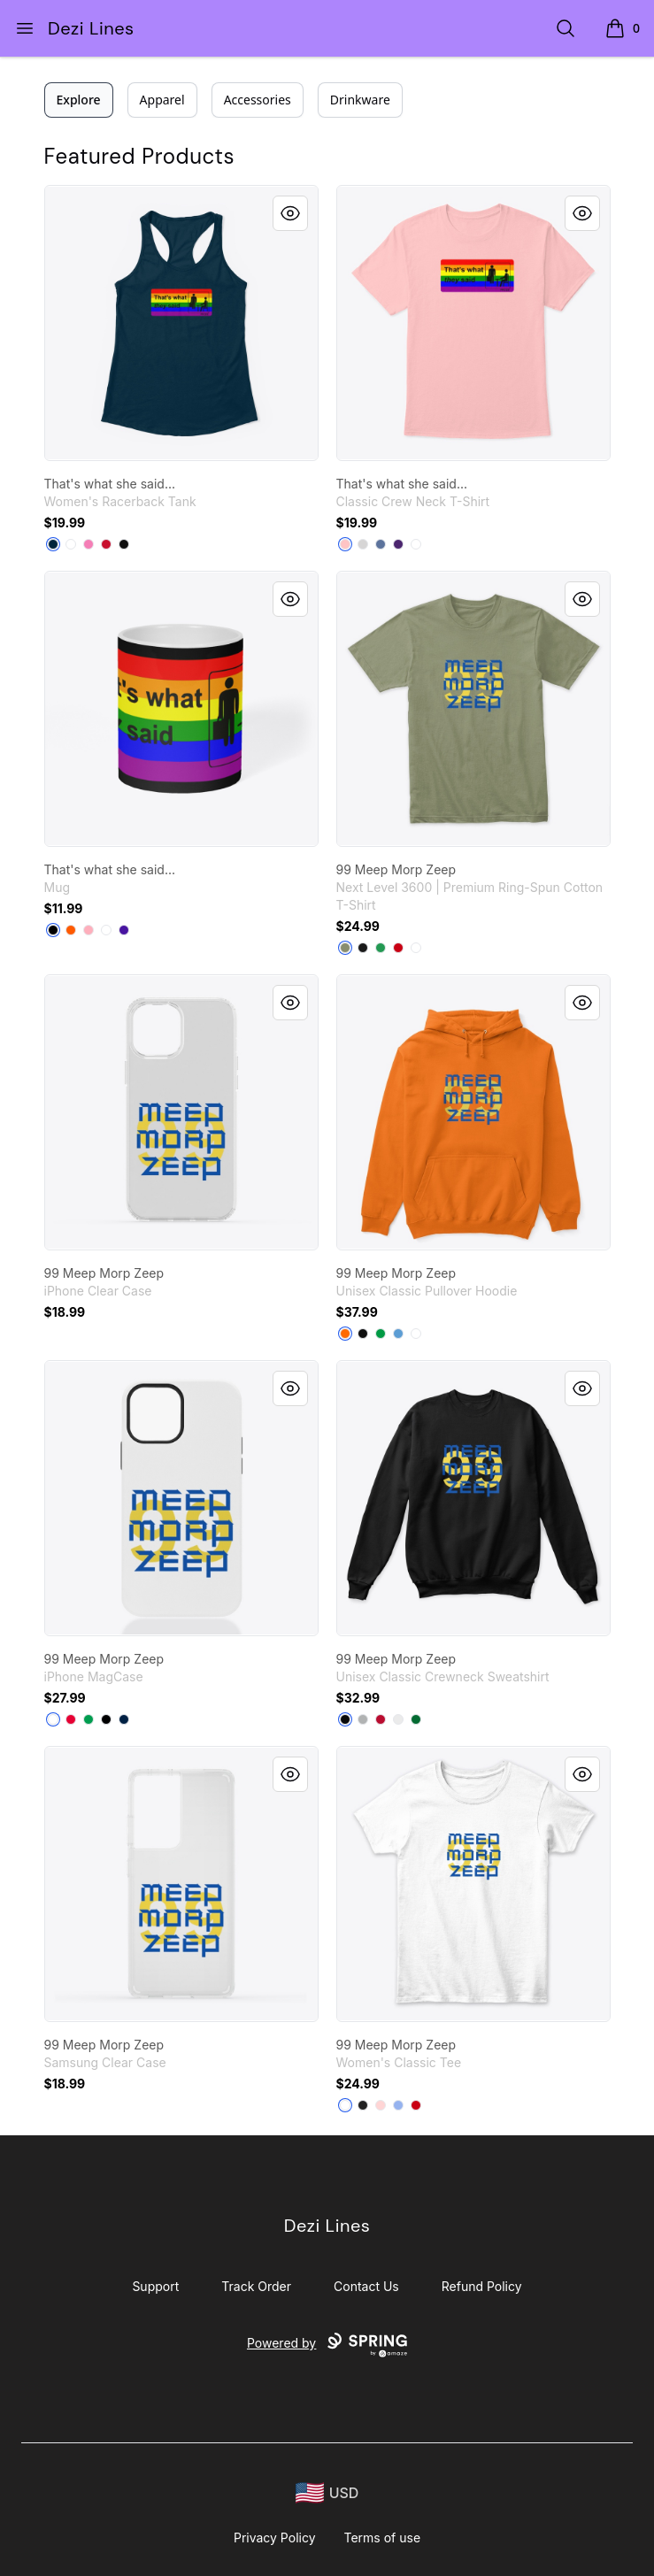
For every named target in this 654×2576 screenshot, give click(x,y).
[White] (70, 544)
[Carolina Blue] (398, 1333)
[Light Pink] (380, 2105)
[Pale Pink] (345, 544)
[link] (181, 323)
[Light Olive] (345, 947)
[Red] (106, 544)
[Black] (124, 544)
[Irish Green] (380, 1333)
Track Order (256, 2286)
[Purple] (398, 544)
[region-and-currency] (327, 2493)
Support (155, 2286)
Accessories (257, 99)
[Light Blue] (398, 2105)
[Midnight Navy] (53, 544)
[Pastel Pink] (88, 930)
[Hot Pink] (88, 544)
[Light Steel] (363, 544)
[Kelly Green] (380, 947)
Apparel (162, 99)
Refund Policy (482, 2286)
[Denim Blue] (380, 544)
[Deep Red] (380, 1719)
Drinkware (360, 99)
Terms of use (382, 2537)
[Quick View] (290, 213)
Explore (79, 99)
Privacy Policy (275, 2537)
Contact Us (366, 2286)
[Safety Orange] (345, 1333)
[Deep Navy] (124, 1719)
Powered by (327, 2345)
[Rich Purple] (124, 930)
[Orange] (70, 930)
